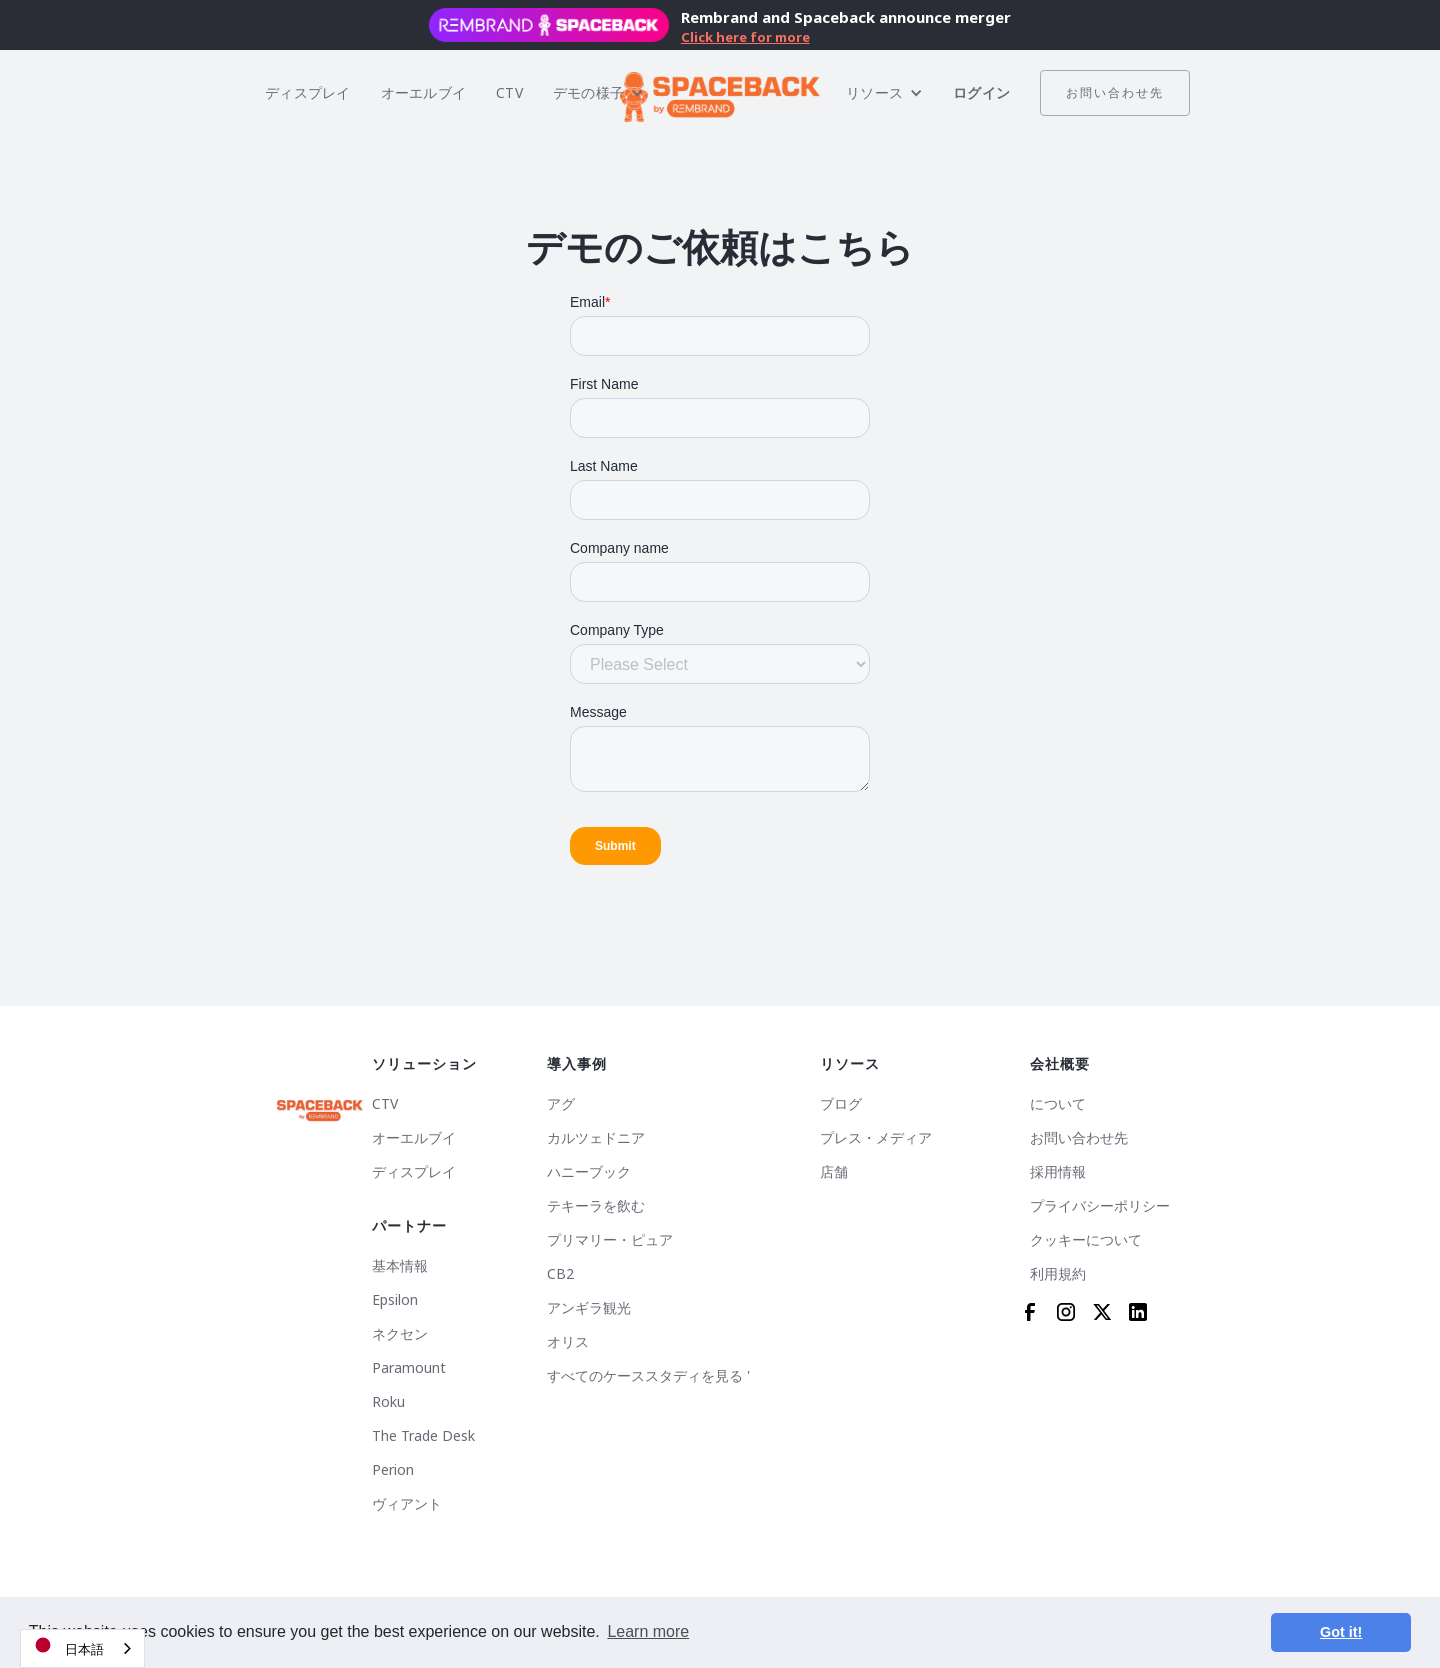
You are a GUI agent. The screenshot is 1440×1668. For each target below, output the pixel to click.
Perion (393, 1470)
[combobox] (82, 1648)
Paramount (409, 1368)
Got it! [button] (1341, 1632)
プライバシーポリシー (1100, 1206)
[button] (598, 93)
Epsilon (395, 1300)
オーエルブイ (424, 92)
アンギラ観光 (589, 1308)
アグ (561, 1104)
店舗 (834, 1172)
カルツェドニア (596, 1138)
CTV (509, 92)
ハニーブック (589, 1172)
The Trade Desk (423, 1436)
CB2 (560, 1274)
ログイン (981, 92)
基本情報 (400, 1266)
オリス (568, 1342)
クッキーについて (1086, 1240)
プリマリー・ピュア (610, 1240)
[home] (720, 93)
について (1058, 1104)
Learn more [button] (648, 1631)
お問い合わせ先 (1115, 92)
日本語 (67, 1645)
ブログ (841, 1104)
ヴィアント (407, 1504)
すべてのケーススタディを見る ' (648, 1376)
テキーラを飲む (596, 1206)
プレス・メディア (876, 1138)
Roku (388, 1402)
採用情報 (1058, 1172)
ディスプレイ (308, 92)
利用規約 (1058, 1274)
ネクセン (400, 1334)
